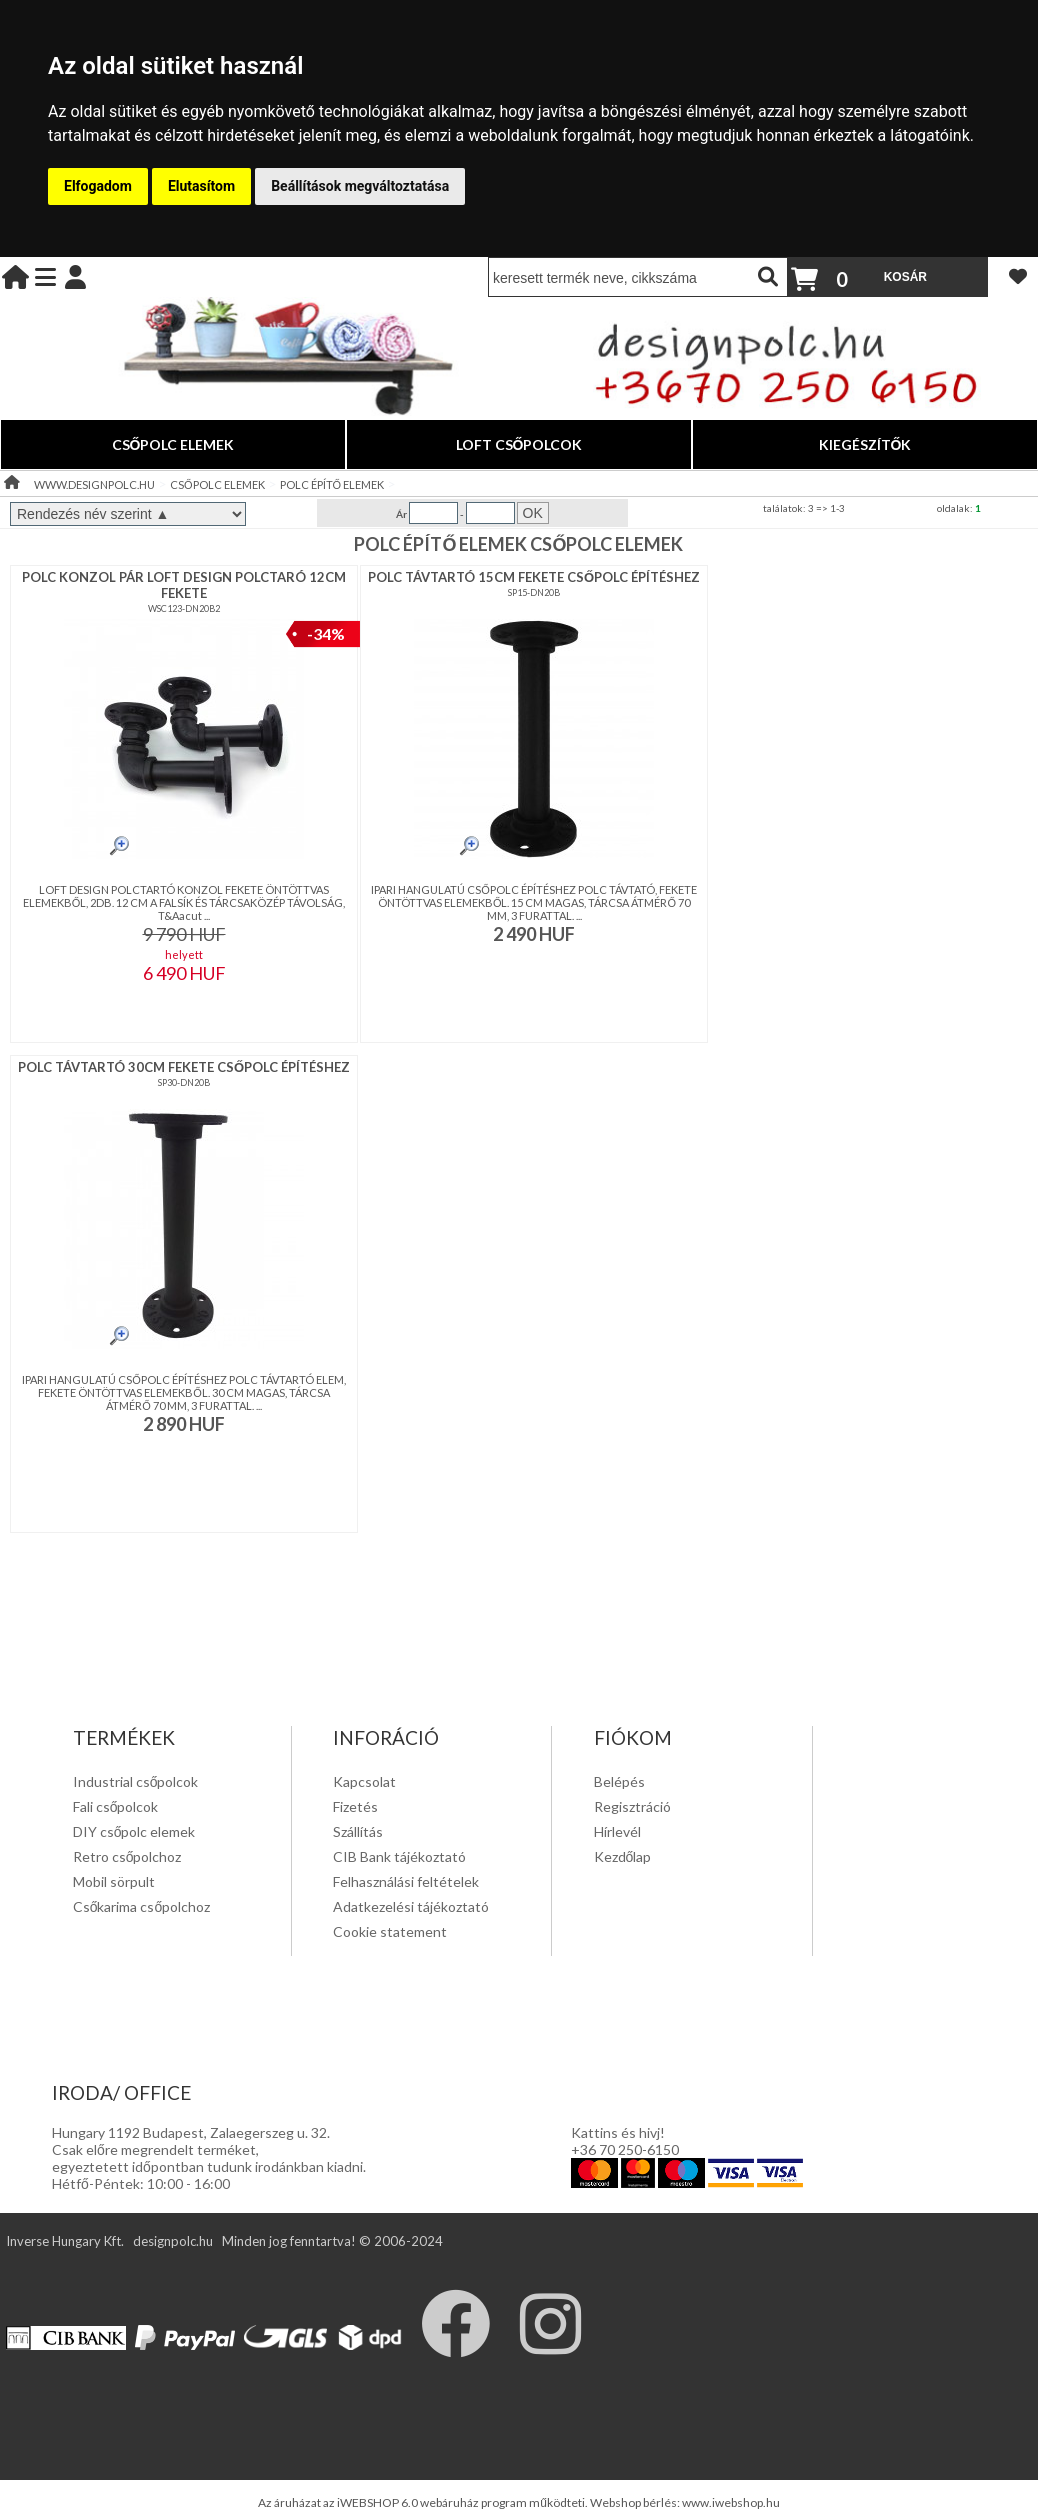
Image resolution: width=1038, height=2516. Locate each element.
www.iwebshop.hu (731, 2502)
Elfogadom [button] (98, 186)
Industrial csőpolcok (136, 1781)
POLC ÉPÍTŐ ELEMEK (332, 484)
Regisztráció (632, 1806)
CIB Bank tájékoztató (399, 1856)
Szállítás (358, 1831)
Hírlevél (617, 1831)
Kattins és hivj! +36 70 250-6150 (625, 2141)
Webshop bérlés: (636, 2502)
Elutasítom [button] (201, 186)
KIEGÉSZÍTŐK (865, 444)
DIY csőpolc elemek (134, 1831)
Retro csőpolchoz (127, 1856)
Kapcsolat (364, 1781)
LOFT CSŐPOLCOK (519, 444)
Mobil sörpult (114, 1881)
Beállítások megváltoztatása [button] (360, 186)
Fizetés (355, 1806)
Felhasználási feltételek (406, 1881)
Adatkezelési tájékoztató (411, 1906)
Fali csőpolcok (116, 1806)
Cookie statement (390, 1931)
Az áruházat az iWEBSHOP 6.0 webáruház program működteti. (424, 2502)
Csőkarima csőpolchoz (142, 1906)
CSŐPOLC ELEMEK (173, 444)
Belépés (619, 1781)
